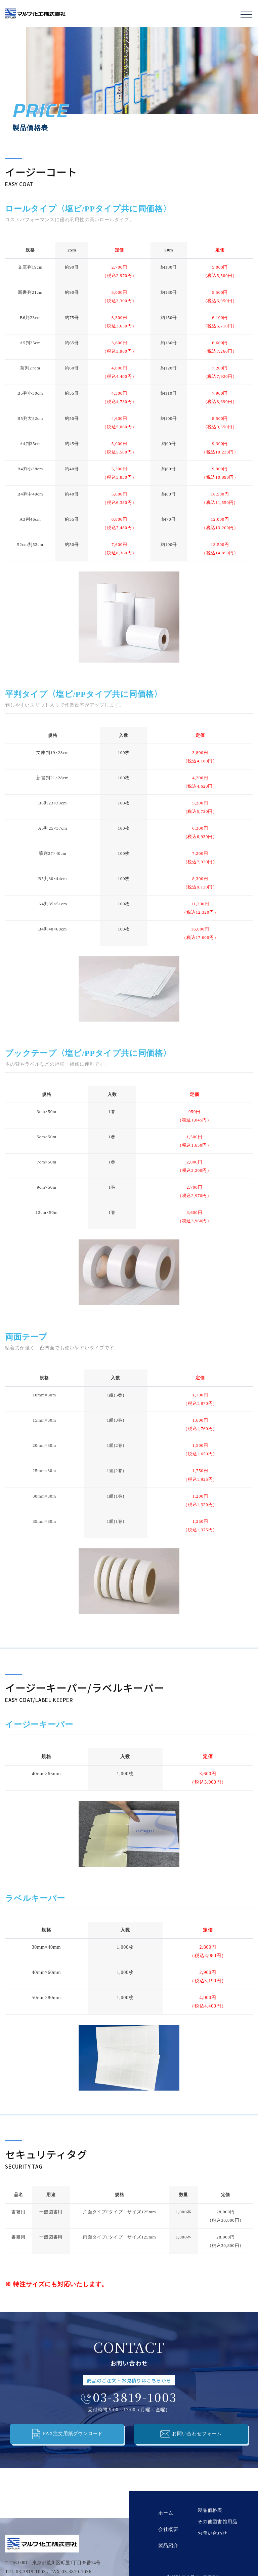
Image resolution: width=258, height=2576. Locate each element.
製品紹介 (166, 2533)
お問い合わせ (207, 2533)
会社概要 (166, 2522)
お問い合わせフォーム (191, 2434)
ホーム (163, 2510)
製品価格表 (204, 2510)
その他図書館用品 (212, 2522)
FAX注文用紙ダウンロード (67, 2434)
